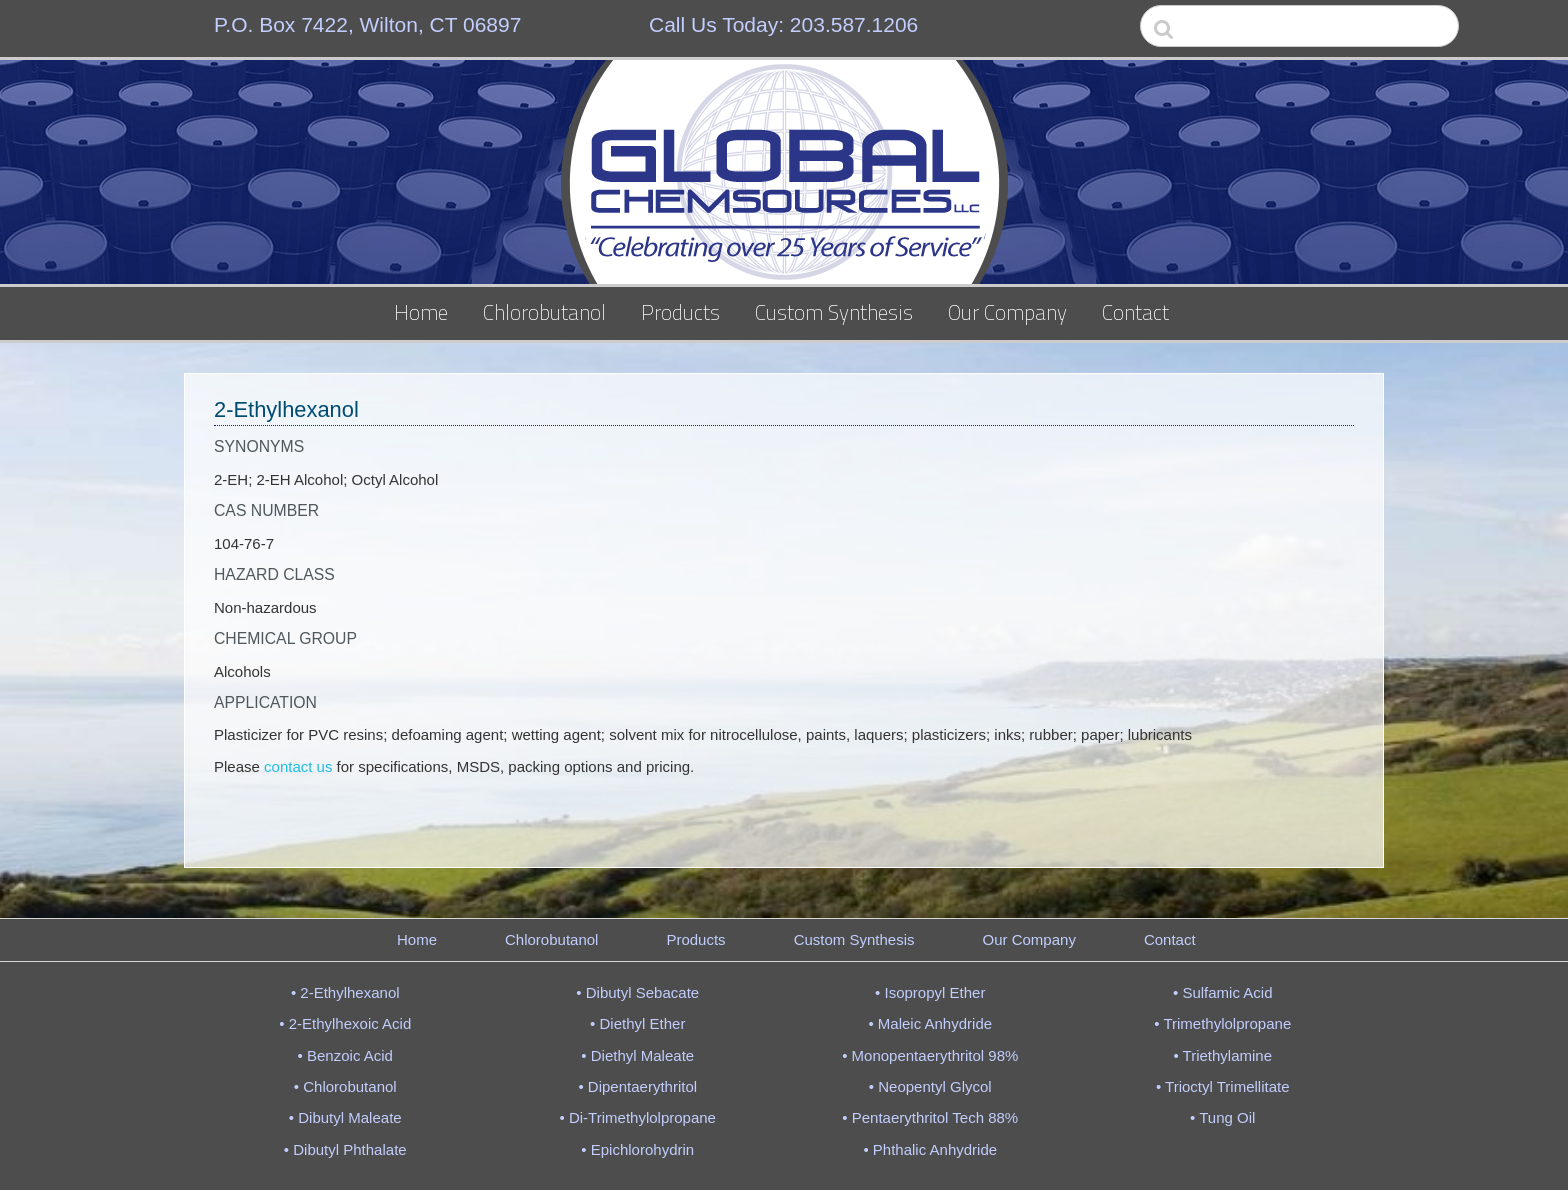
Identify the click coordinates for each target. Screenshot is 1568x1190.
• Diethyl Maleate (637, 1055)
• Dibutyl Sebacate (637, 992)
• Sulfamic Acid (1222, 992)
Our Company (1007, 312)
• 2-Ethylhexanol (345, 992)
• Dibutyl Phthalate (345, 1149)
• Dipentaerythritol (637, 1086)
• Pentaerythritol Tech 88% (930, 1117)
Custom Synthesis (834, 312)
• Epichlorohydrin (637, 1149)
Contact (1135, 312)
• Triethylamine (1222, 1055)
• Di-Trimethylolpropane (638, 1117)
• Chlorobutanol (345, 1086)
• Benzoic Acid (345, 1055)
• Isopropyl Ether (930, 992)
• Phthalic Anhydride (930, 1149)
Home (421, 312)
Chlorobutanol (544, 312)
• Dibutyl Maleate (345, 1117)
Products (680, 312)
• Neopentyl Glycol (930, 1086)
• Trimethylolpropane (1222, 1023)
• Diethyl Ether (637, 1023)
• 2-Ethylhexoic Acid (345, 1023)
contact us (298, 766)
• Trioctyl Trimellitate (1223, 1086)
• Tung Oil (1222, 1117)
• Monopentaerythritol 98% (930, 1055)
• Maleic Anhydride (930, 1023)
